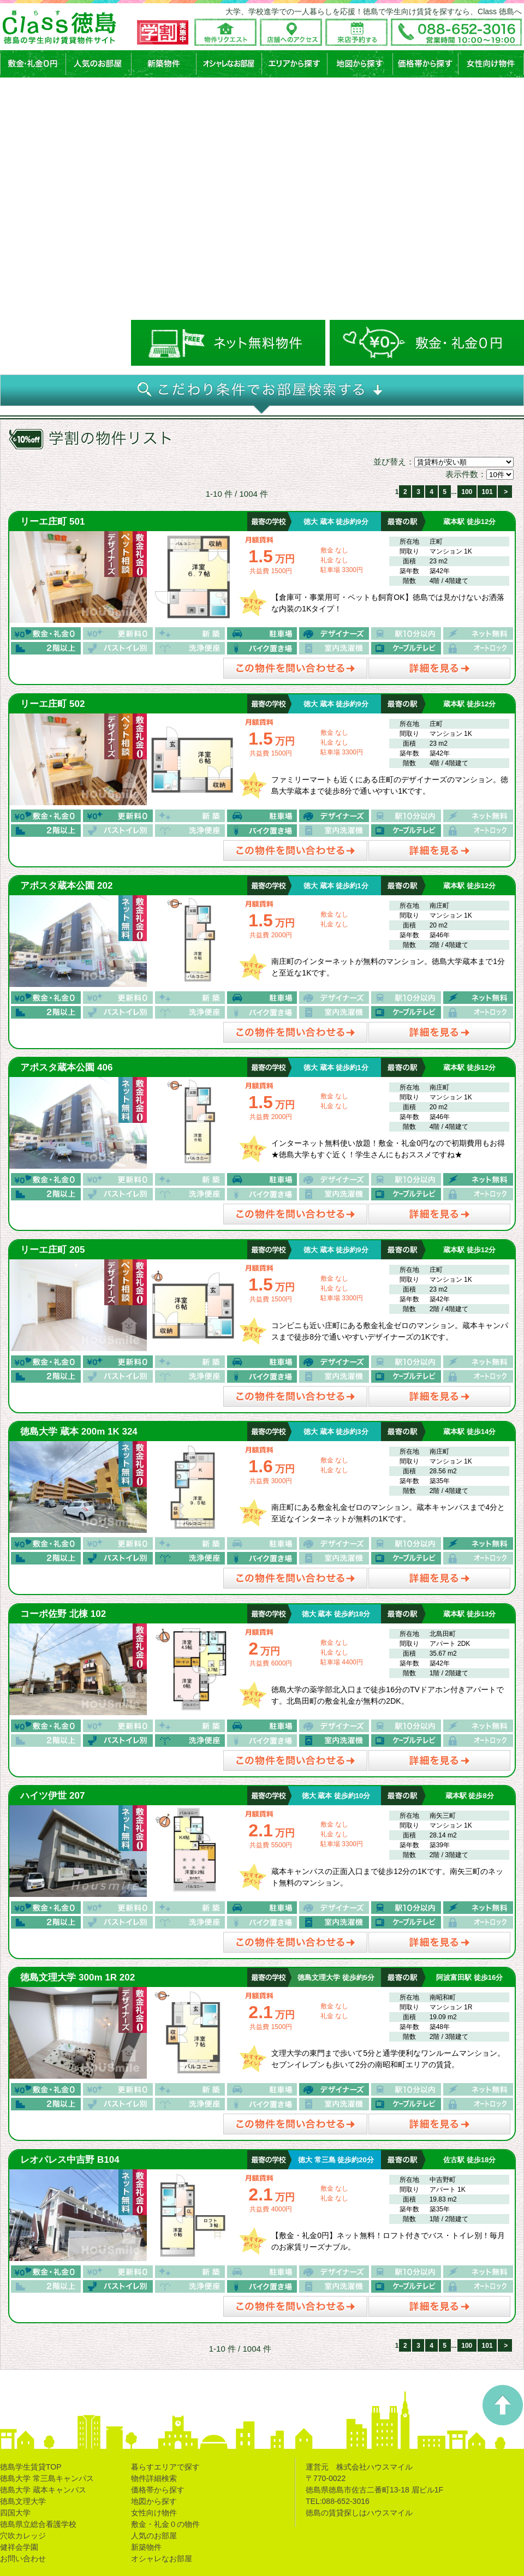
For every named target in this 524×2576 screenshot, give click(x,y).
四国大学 (15, 2512)
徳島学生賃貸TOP (31, 2466)
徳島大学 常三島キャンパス (47, 2478)
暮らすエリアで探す (165, 2466)
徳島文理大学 (23, 2501)
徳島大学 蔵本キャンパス (43, 2489)
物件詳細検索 (154, 2478)
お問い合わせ (23, 2558)
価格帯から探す (157, 2489)
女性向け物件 (154, 2512)
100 (466, 492)
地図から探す (154, 2501)
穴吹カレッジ (23, 2535)
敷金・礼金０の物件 (165, 2524)
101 (487, 492)
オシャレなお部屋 (161, 2558)
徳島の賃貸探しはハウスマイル (359, 2512)
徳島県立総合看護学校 (38, 2524)
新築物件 (146, 2547)
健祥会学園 (19, 2547)
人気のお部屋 (154, 2535)
